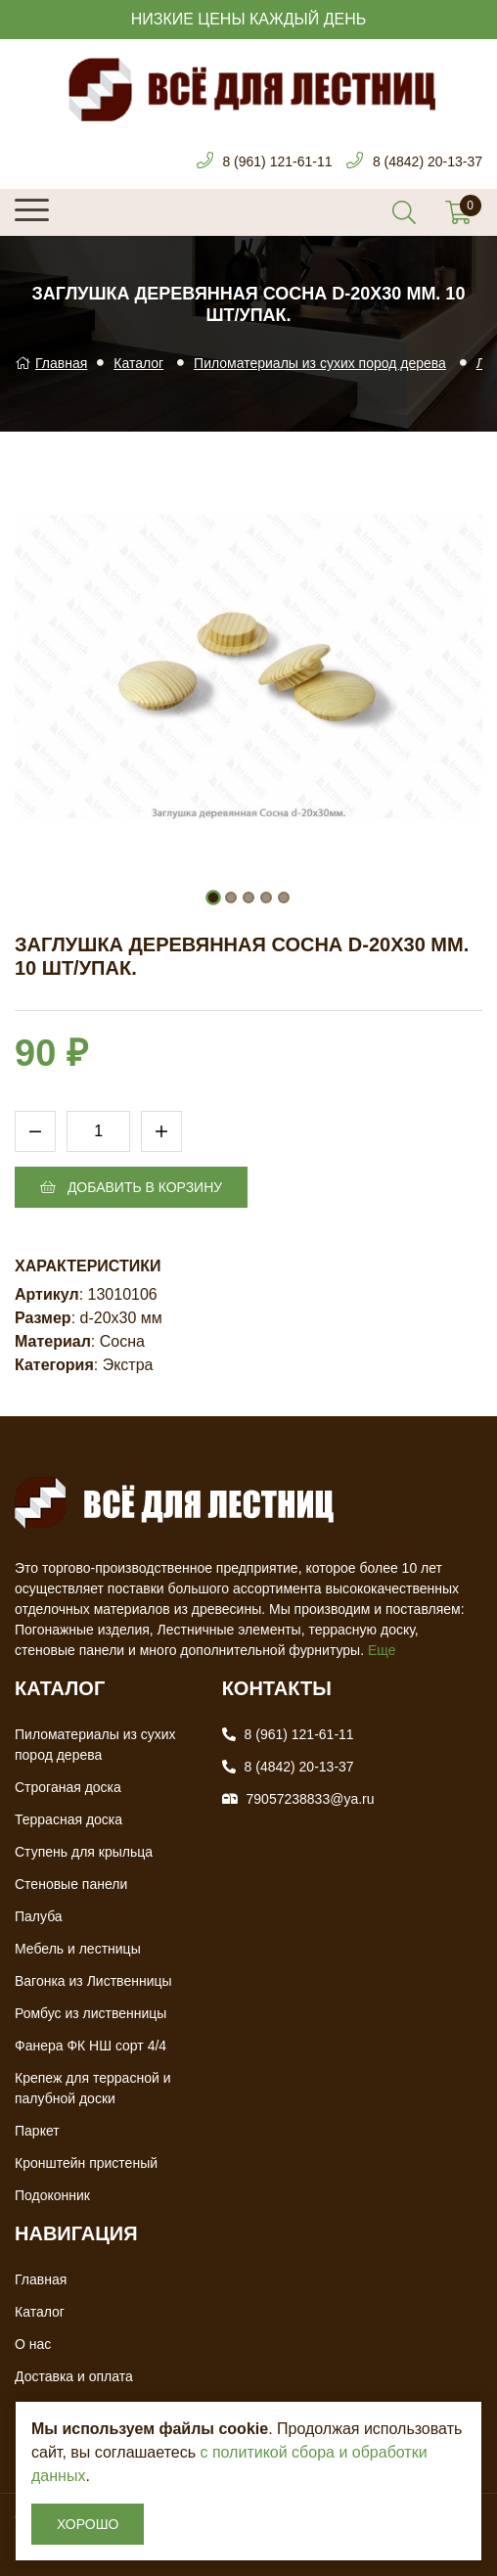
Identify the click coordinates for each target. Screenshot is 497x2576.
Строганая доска (68, 1787)
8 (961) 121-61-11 (277, 161)
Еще (382, 1650)
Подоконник (52, 2195)
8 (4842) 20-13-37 (427, 161)
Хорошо (87, 2524)
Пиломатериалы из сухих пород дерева (320, 363)
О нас (33, 2344)
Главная (51, 363)
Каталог (138, 363)
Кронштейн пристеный (86, 2163)
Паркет (37, 2131)
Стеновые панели (71, 1884)
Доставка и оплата (74, 2376)
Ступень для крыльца (84, 1852)
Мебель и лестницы (78, 1948)
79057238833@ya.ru (311, 1799)
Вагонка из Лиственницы (93, 1981)
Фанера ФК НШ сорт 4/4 (90, 2045)
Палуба (39, 1916)
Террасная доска (68, 1819)
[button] (213, 897)
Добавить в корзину (131, 1187)
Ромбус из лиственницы (90, 2013)
